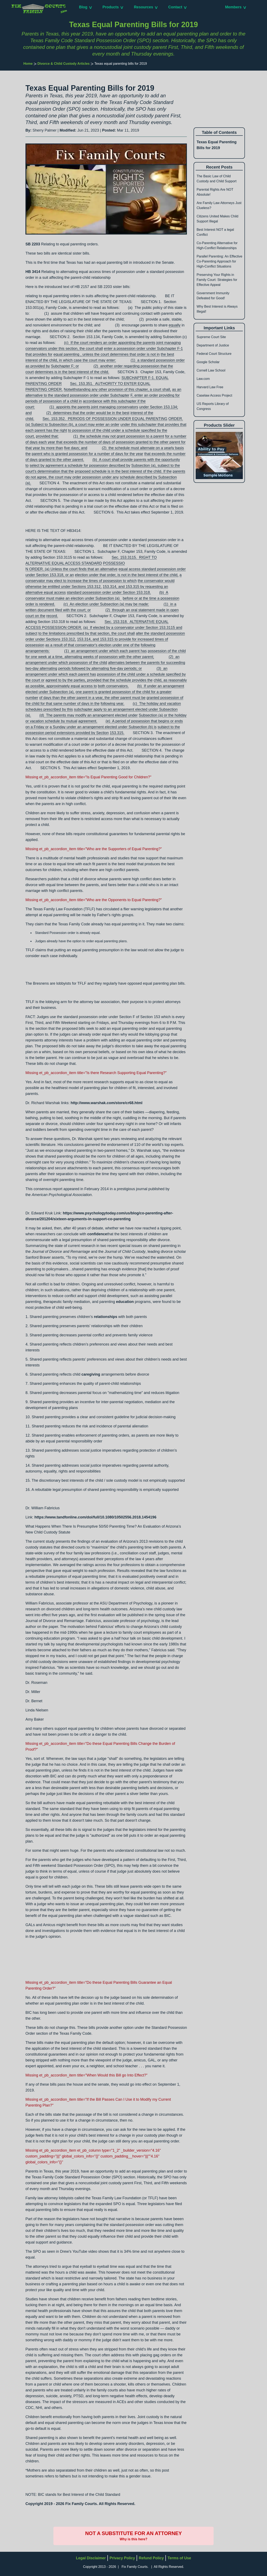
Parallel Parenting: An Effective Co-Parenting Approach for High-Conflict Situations (219, 261)
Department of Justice (212, 345)
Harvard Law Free (209, 387)
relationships (105, 1317)
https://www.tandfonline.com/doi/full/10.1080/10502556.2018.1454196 (95, 1517)
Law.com (203, 379)
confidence (97, 1234)
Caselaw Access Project (214, 395)
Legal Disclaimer (91, 2558)
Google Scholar (207, 362)
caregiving (90, 1374)
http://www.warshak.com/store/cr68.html (106, 1103)
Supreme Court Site (211, 337)
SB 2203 (32, 244)
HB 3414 (32, 272)
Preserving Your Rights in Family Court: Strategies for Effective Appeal (216, 280)
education (125, 1302)
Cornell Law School (210, 370)
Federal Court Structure (213, 353)
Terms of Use (179, 2558)
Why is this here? (133, 2539)
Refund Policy (151, 2558)
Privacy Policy (122, 2558)
